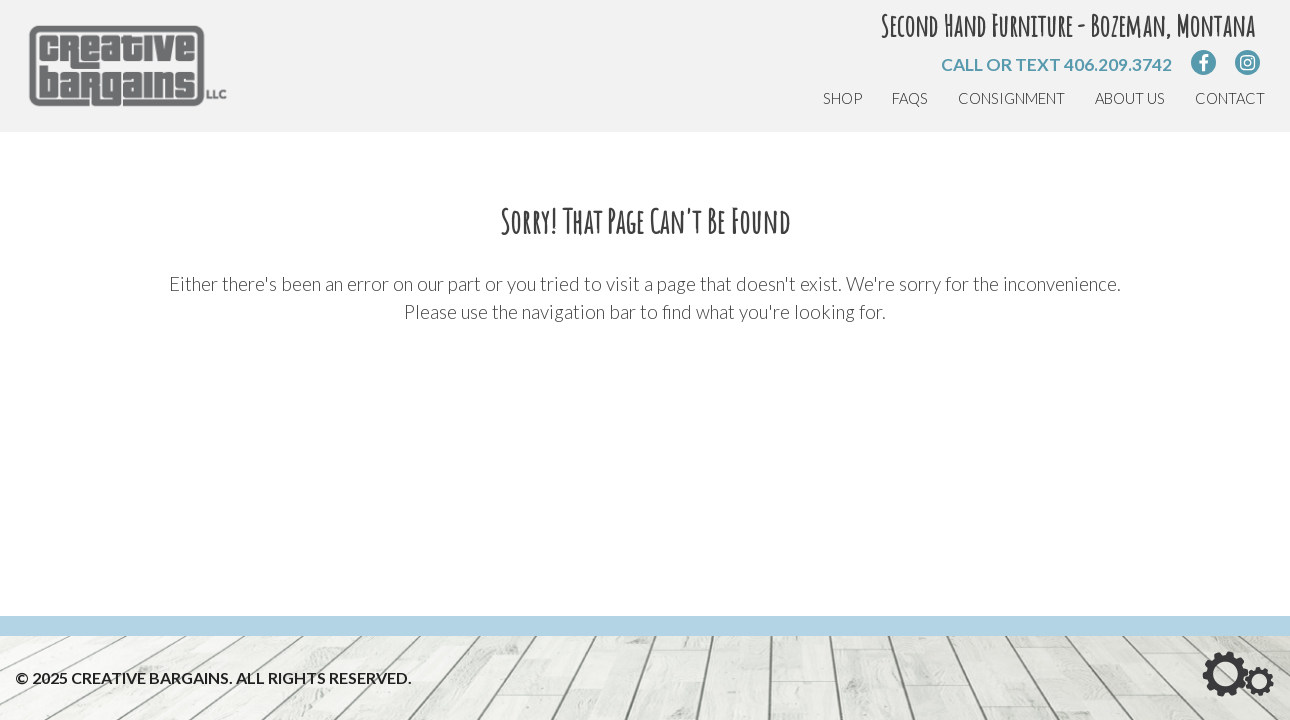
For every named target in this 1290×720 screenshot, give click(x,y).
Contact (1230, 98)
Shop (842, 98)
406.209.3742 (1118, 64)
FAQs (910, 98)
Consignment (1011, 98)
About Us (1130, 98)
